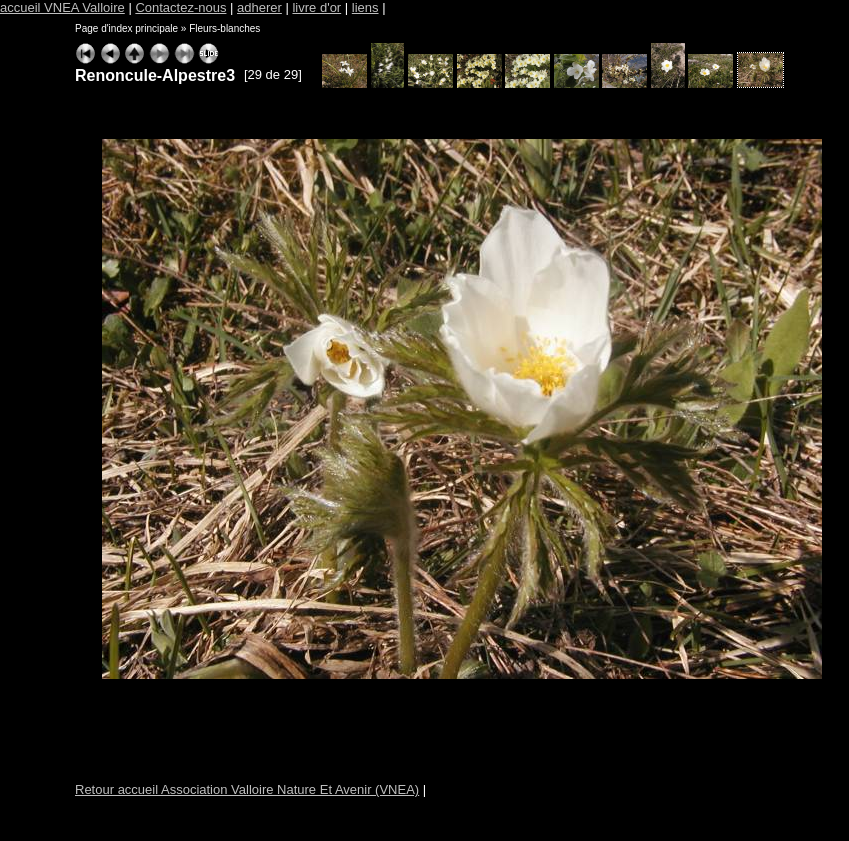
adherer (259, 7)
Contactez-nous (180, 7)
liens (365, 7)
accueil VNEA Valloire (62, 7)
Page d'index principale (126, 28)
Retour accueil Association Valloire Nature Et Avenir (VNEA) (247, 789)
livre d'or (316, 7)
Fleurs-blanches (224, 28)
